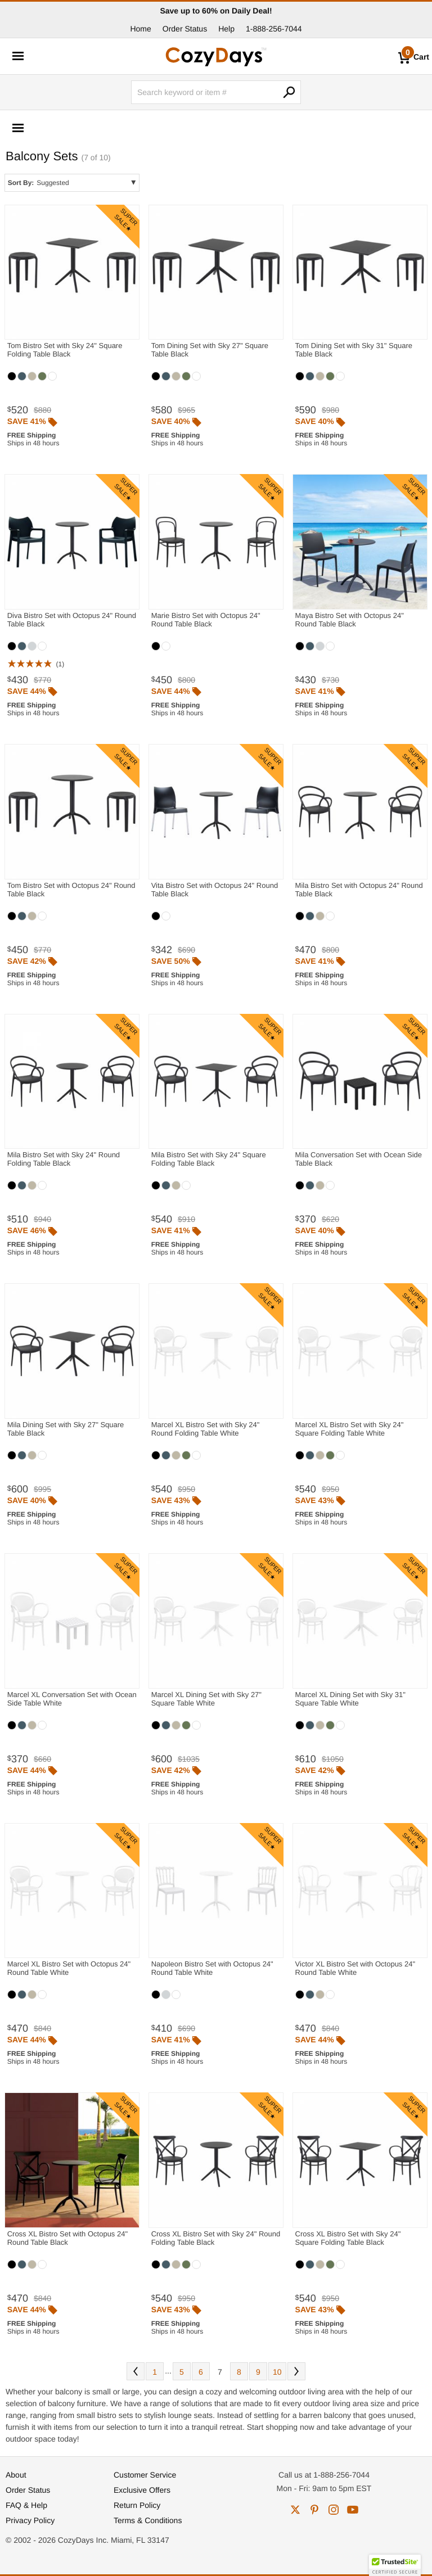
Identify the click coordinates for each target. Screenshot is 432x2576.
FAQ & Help (26, 2505)
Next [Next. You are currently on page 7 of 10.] (296, 2371)
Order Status (185, 28)
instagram (334, 2510)
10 (277, 2371)
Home (140, 28)
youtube (353, 2510)
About (16, 2474)
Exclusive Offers (142, 2489)
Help (226, 28)
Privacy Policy (30, 2520)
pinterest (314, 2510)
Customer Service (145, 2474)
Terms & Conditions (148, 2520)
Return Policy (137, 2505)
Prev (136, 2371)
